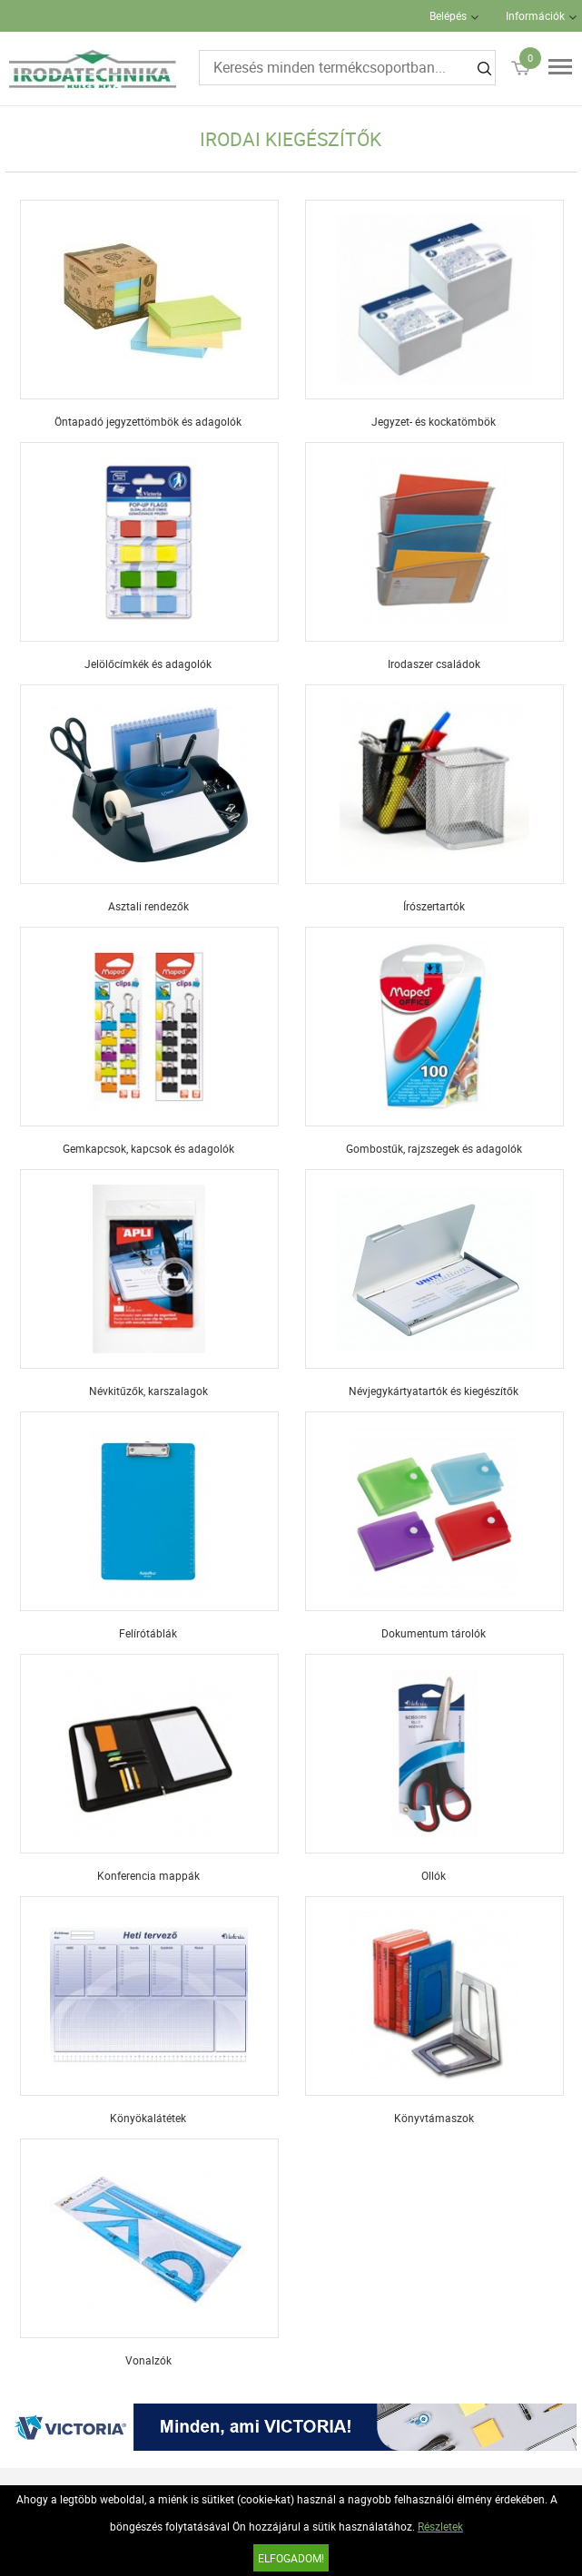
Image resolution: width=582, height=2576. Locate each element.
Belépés (448, 15)
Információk (535, 15)
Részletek (440, 2526)
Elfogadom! (291, 2558)
